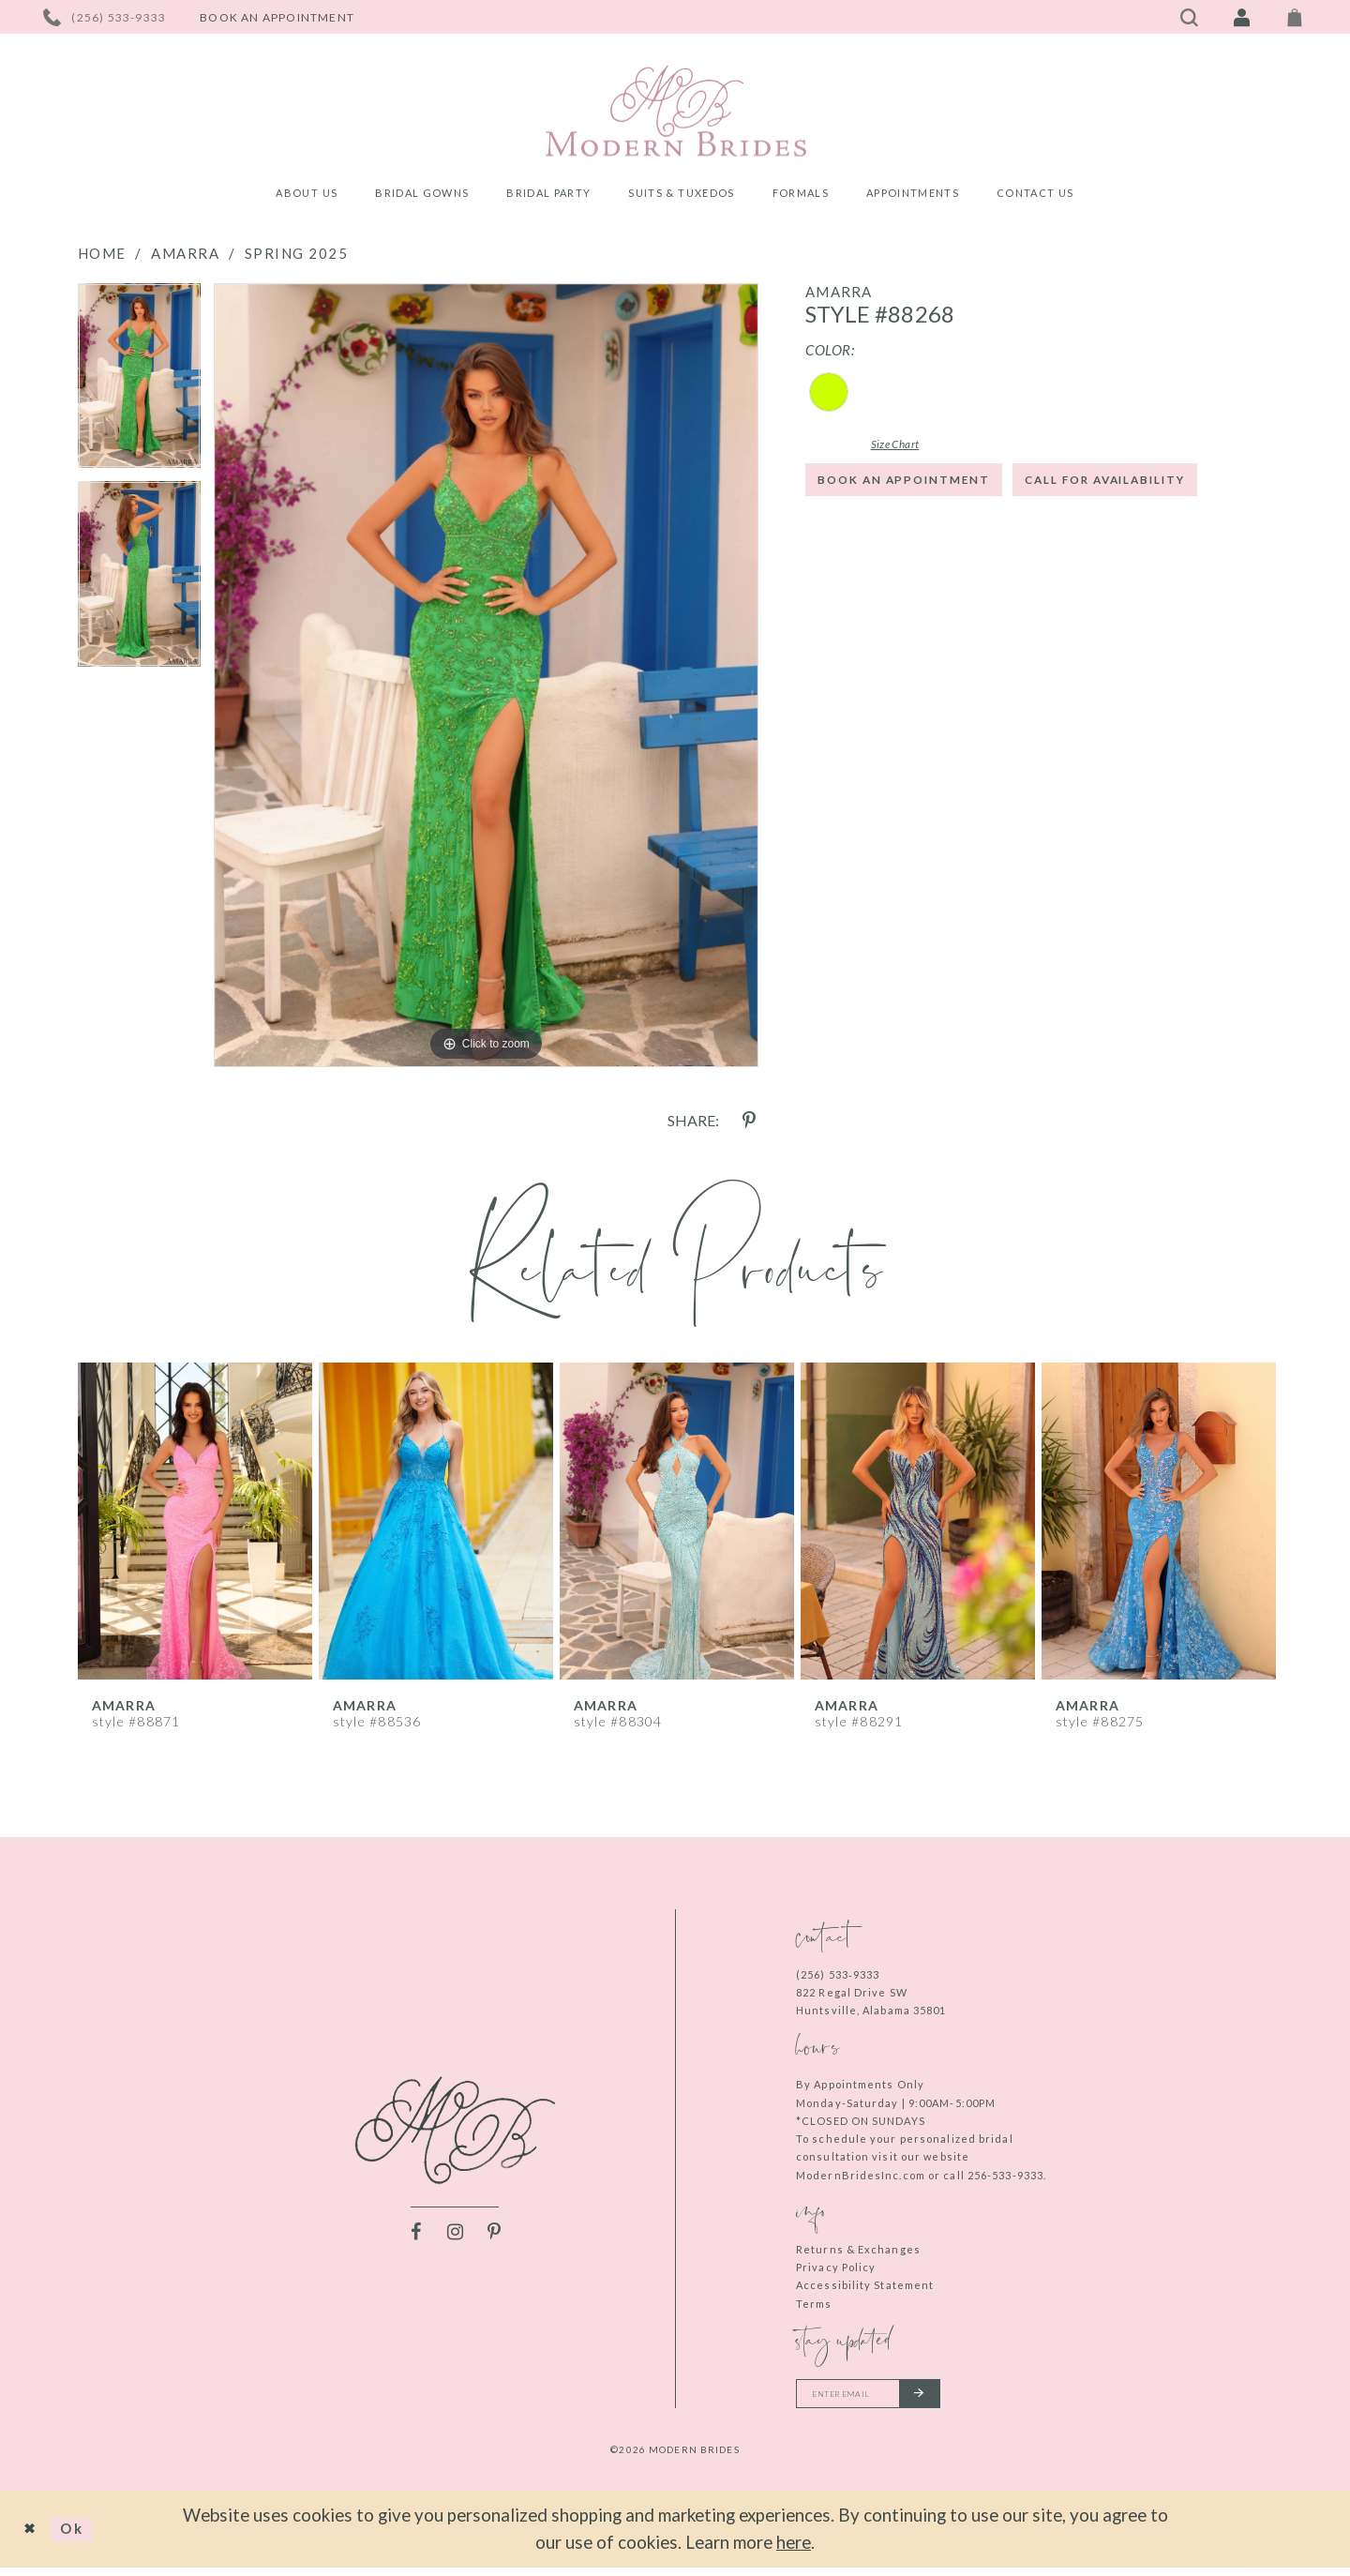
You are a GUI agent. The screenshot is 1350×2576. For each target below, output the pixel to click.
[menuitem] (306, 195)
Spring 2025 (297, 253)
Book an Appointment (929, 490)
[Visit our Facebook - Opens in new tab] (415, 2235)
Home (102, 253)
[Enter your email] (888, 2398)
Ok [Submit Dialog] (85, 2537)
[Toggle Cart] (1294, 17)
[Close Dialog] (34, 2537)
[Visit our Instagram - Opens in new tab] (454, 2235)
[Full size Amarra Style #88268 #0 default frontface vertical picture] (486, 675)
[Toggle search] (1189, 17)
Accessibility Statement (865, 2285)
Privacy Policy (836, 2267)
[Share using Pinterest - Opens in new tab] (749, 1120)
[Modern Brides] (675, 111)
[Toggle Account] (1242, 17)
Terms (814, 2303)
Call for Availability (926, 545)
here (793, 2550)
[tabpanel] (139, 382)
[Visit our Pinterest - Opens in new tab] (494, 2235)
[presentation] (195, 1521)
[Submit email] (954, 2398)
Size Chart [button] (920, 445)
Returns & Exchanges (858, 2249)
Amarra (185, 253)
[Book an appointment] (277, 17)
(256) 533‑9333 (837, 1974)
